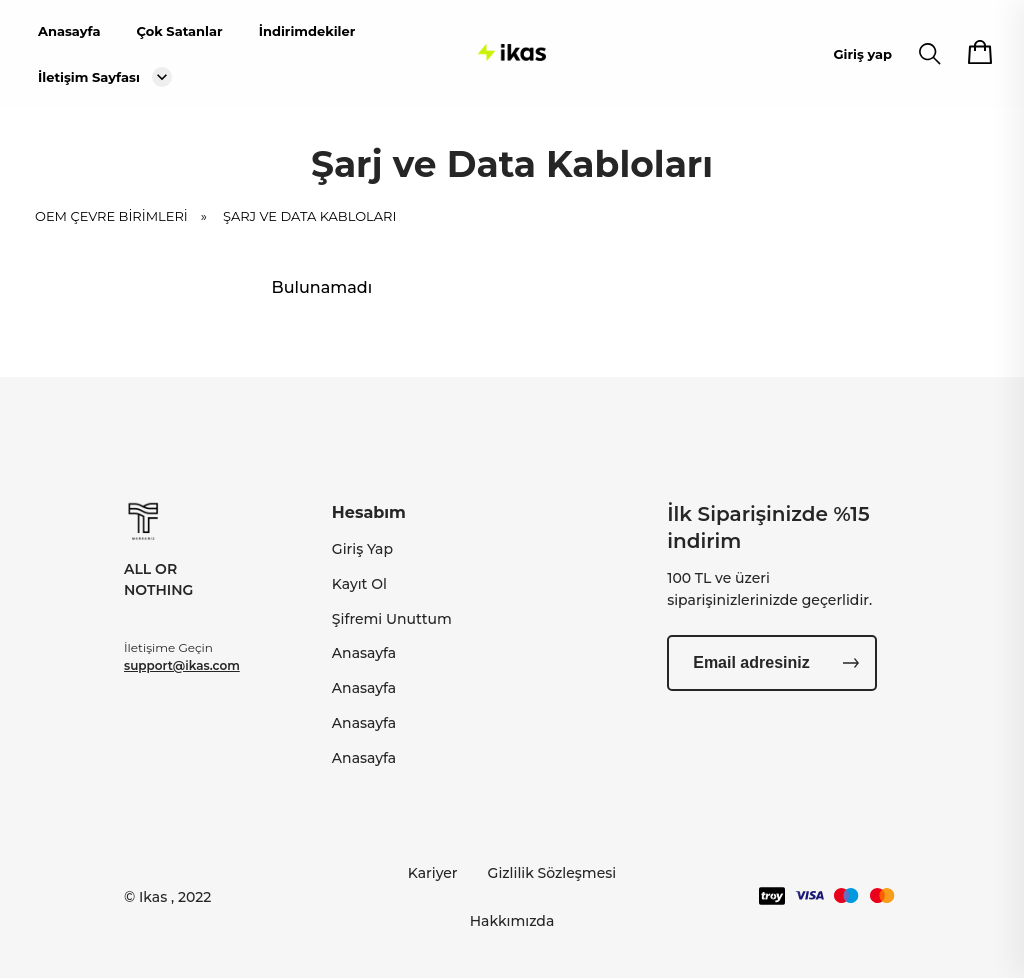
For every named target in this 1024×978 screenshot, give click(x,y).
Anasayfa (69, 31)
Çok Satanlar (179, 31)
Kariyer (433, 873)
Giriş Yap (362, 549)
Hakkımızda (512, 921)
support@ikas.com (182, 665)
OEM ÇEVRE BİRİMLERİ (127, 222)
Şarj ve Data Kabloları (309, 222)
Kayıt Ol (359, 584)
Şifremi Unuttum (392, 619)
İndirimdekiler (307, 31)
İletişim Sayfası (89, 77)
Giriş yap (863, 54)
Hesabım (369, 512)
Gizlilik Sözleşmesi (552, 873)
